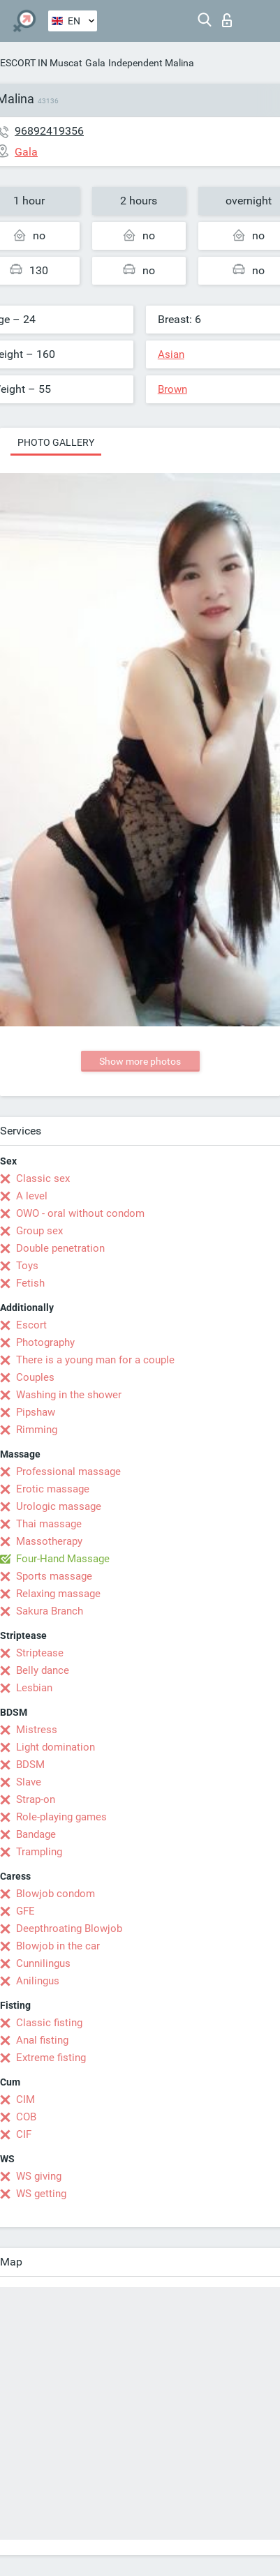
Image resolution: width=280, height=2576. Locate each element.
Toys (27, 1265)
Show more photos (140, 1061)
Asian (171, 354)
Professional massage (68, 1471)
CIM (25, 2099)
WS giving (38, 2176)
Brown (172, 389)
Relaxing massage (58, 1593)
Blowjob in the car (58, 1946)
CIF (23, 2134)
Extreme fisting (51, 2057)
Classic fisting (49, 2022)
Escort (31, 1325)
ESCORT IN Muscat (41, 62)
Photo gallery (55, 442)
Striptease (40, 1653)
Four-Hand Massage (63, 1558)
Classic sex (43, 1178)
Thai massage (49, 1524)
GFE (25, 1911)
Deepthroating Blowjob (69, 1928)
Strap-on (35, 1799)
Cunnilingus (43, 1963)
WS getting (41, 2193)
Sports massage (54, 1576)
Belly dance (42, 1670)
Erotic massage (52, 1489)
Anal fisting (42, 2040)
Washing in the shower (68, 1394)
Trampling (39, 1851)
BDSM (30, 1764)
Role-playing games (61, 1817)
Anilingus (37, 1981)
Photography (45, 1342)
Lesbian (34, 1688)
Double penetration (60, 1248)
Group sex (39, 1231)
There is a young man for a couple (95, 1360)
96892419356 (49, 130)
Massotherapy (49, 1541)
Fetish (30, 1283)
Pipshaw (35, 1412)
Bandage (36, 1834)
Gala (95, 62)
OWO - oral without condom (80, 1213)
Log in (227, 20)
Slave (28, 1782)
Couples (35, 1377)
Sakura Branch (49, 1611)
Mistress (36, 1729)
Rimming (36, 1429)
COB (26, 2117)
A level (31, 1196)
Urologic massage (58, 1506)
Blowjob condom (55, 1893)
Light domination (55, 1747)
